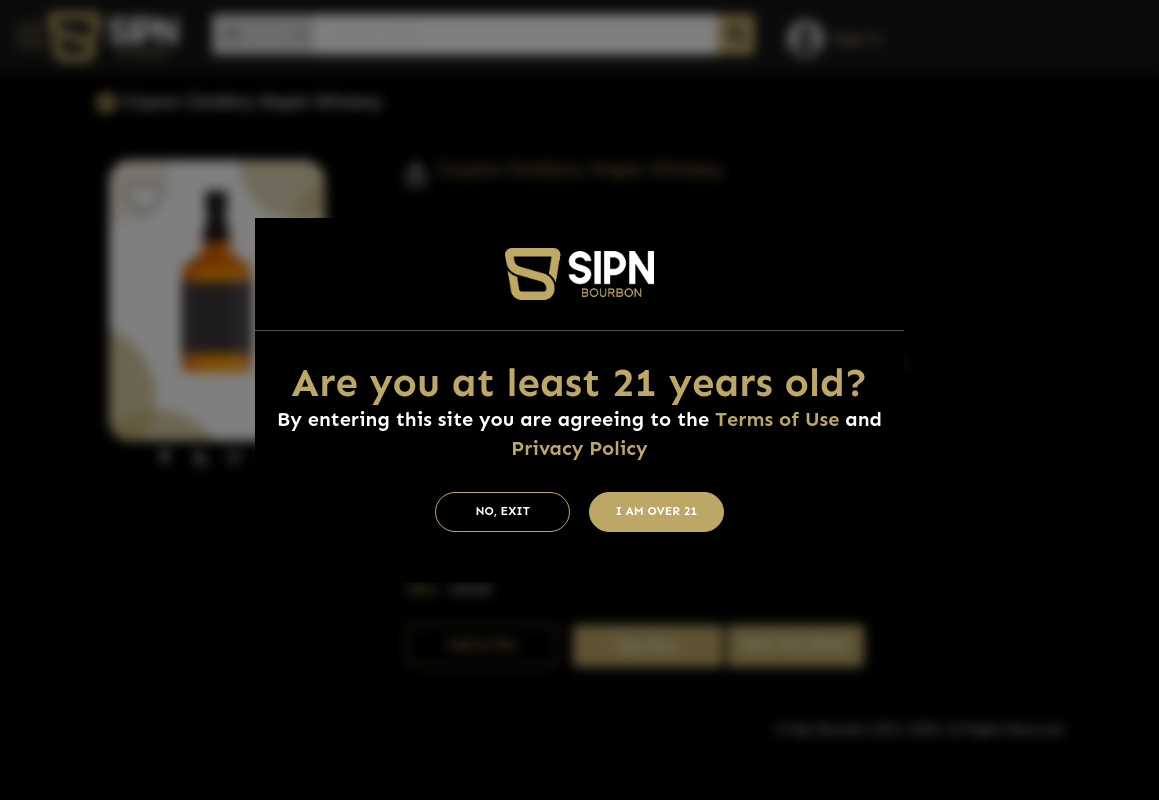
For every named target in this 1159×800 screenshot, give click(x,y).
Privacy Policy (579, 448)
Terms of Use (777, 419)
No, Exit (502, 511)
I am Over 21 (657, 511)
